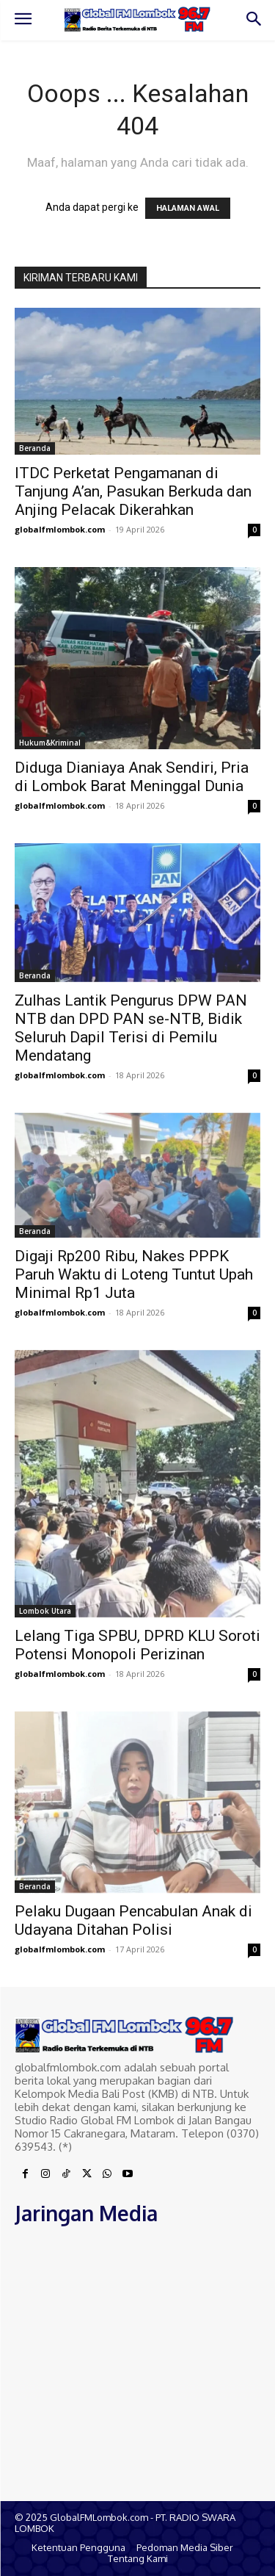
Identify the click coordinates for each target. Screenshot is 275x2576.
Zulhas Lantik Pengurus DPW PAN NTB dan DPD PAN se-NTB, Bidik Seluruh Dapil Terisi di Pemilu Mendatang (131, 1028)
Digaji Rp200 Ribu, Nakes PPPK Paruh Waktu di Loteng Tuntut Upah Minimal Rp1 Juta (134, 1274)
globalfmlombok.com (60, 529)
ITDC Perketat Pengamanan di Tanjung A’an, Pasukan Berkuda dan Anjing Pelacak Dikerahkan (133, 491)
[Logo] (137, 19)
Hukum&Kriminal (50, 742)
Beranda (35, 448)
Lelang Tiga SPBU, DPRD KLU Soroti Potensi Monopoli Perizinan (137, 1645)
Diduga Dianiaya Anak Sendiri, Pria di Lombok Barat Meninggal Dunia (132, 777)
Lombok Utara (45, 1611)
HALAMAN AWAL (187, 208)
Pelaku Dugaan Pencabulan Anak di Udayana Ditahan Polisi (133, 1920)
